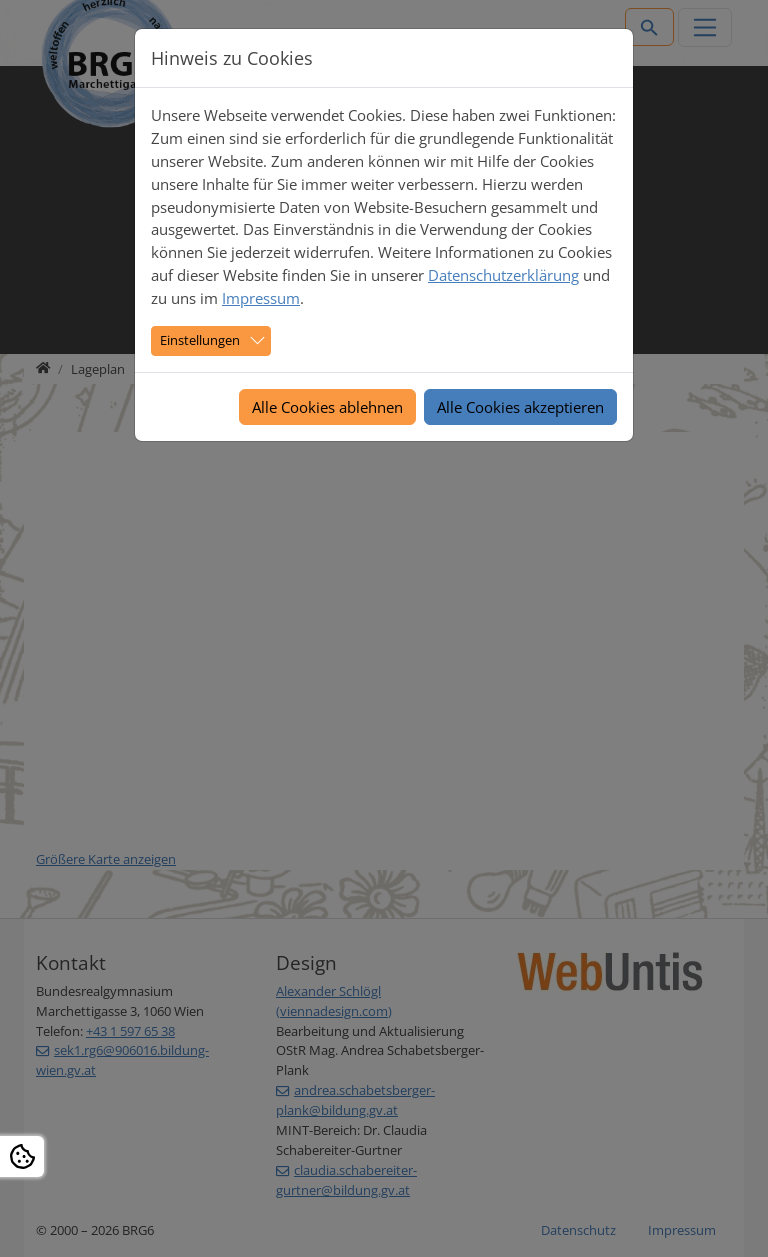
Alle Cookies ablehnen (327, 407)
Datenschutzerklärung (503, 275)
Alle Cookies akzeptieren (520, 407)
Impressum (261, 298)
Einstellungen (200, 340)
